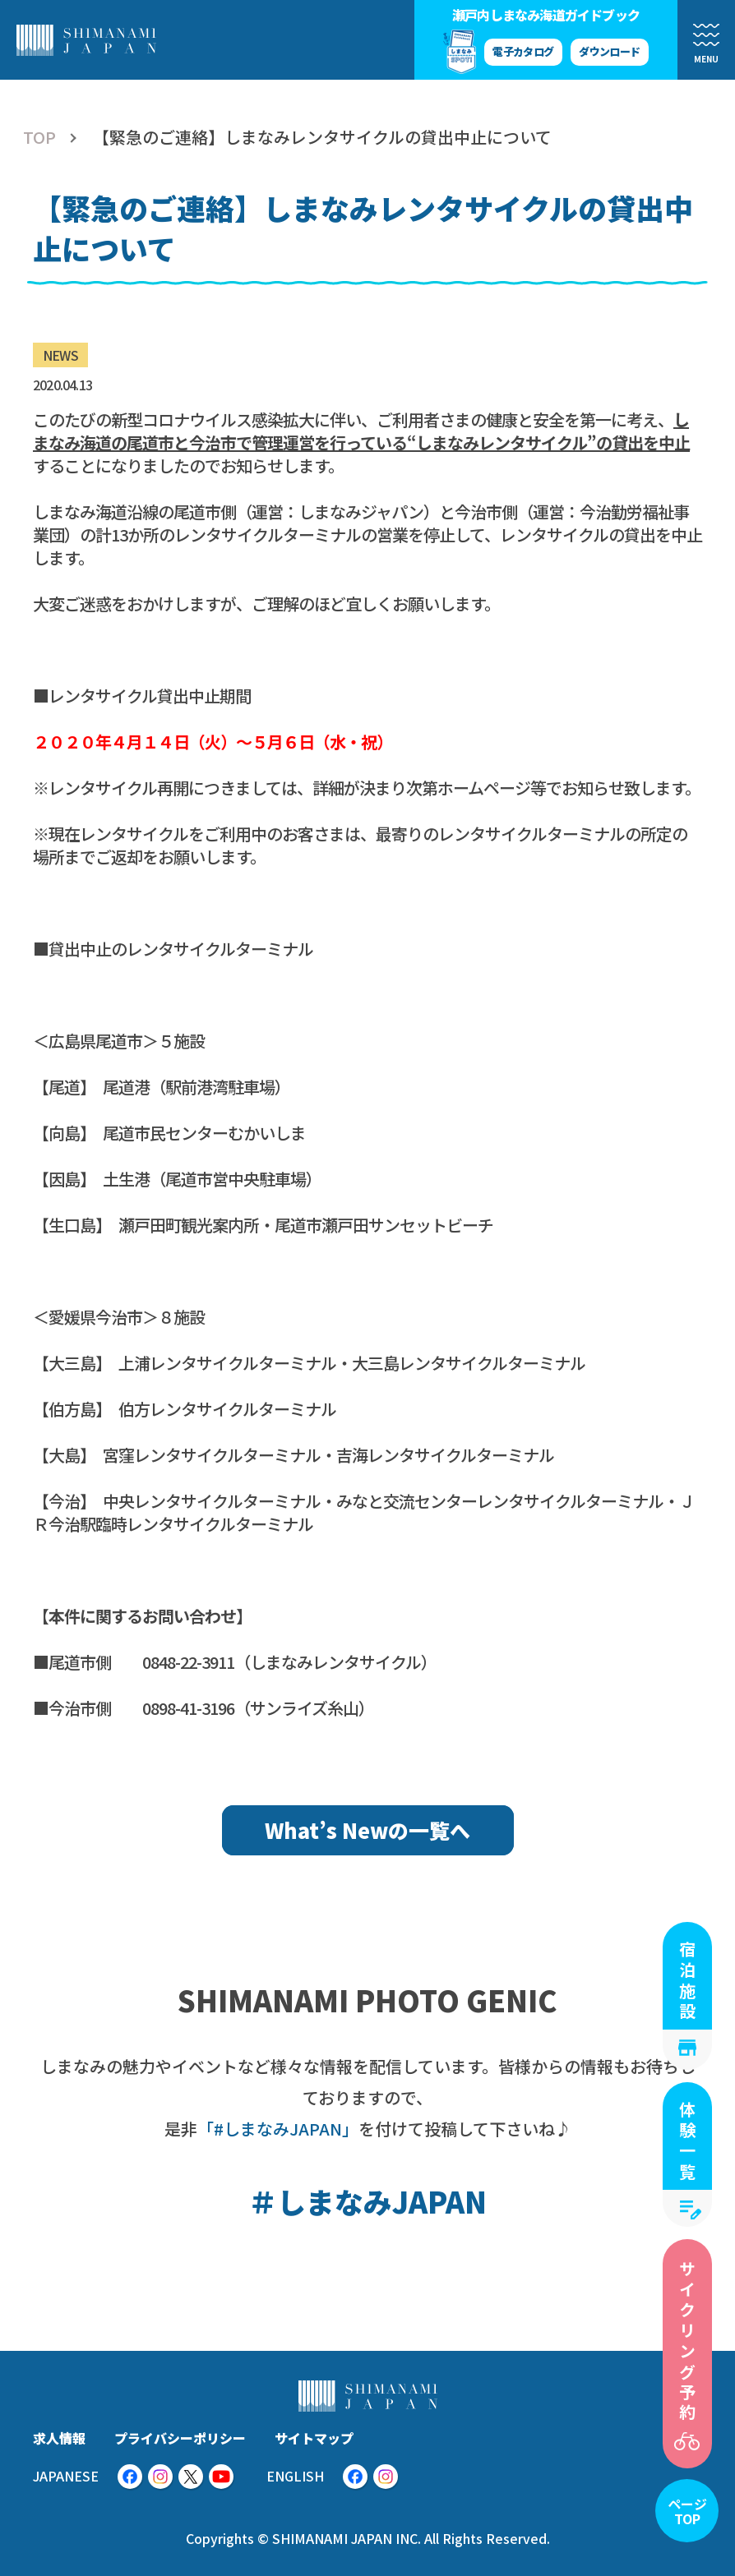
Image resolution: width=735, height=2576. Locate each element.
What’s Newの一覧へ (367, 1830)
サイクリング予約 (688, 2342)
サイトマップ (314, 2438)
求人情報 (59, 2438)
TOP (39, 137)
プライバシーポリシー (180, 2438)
